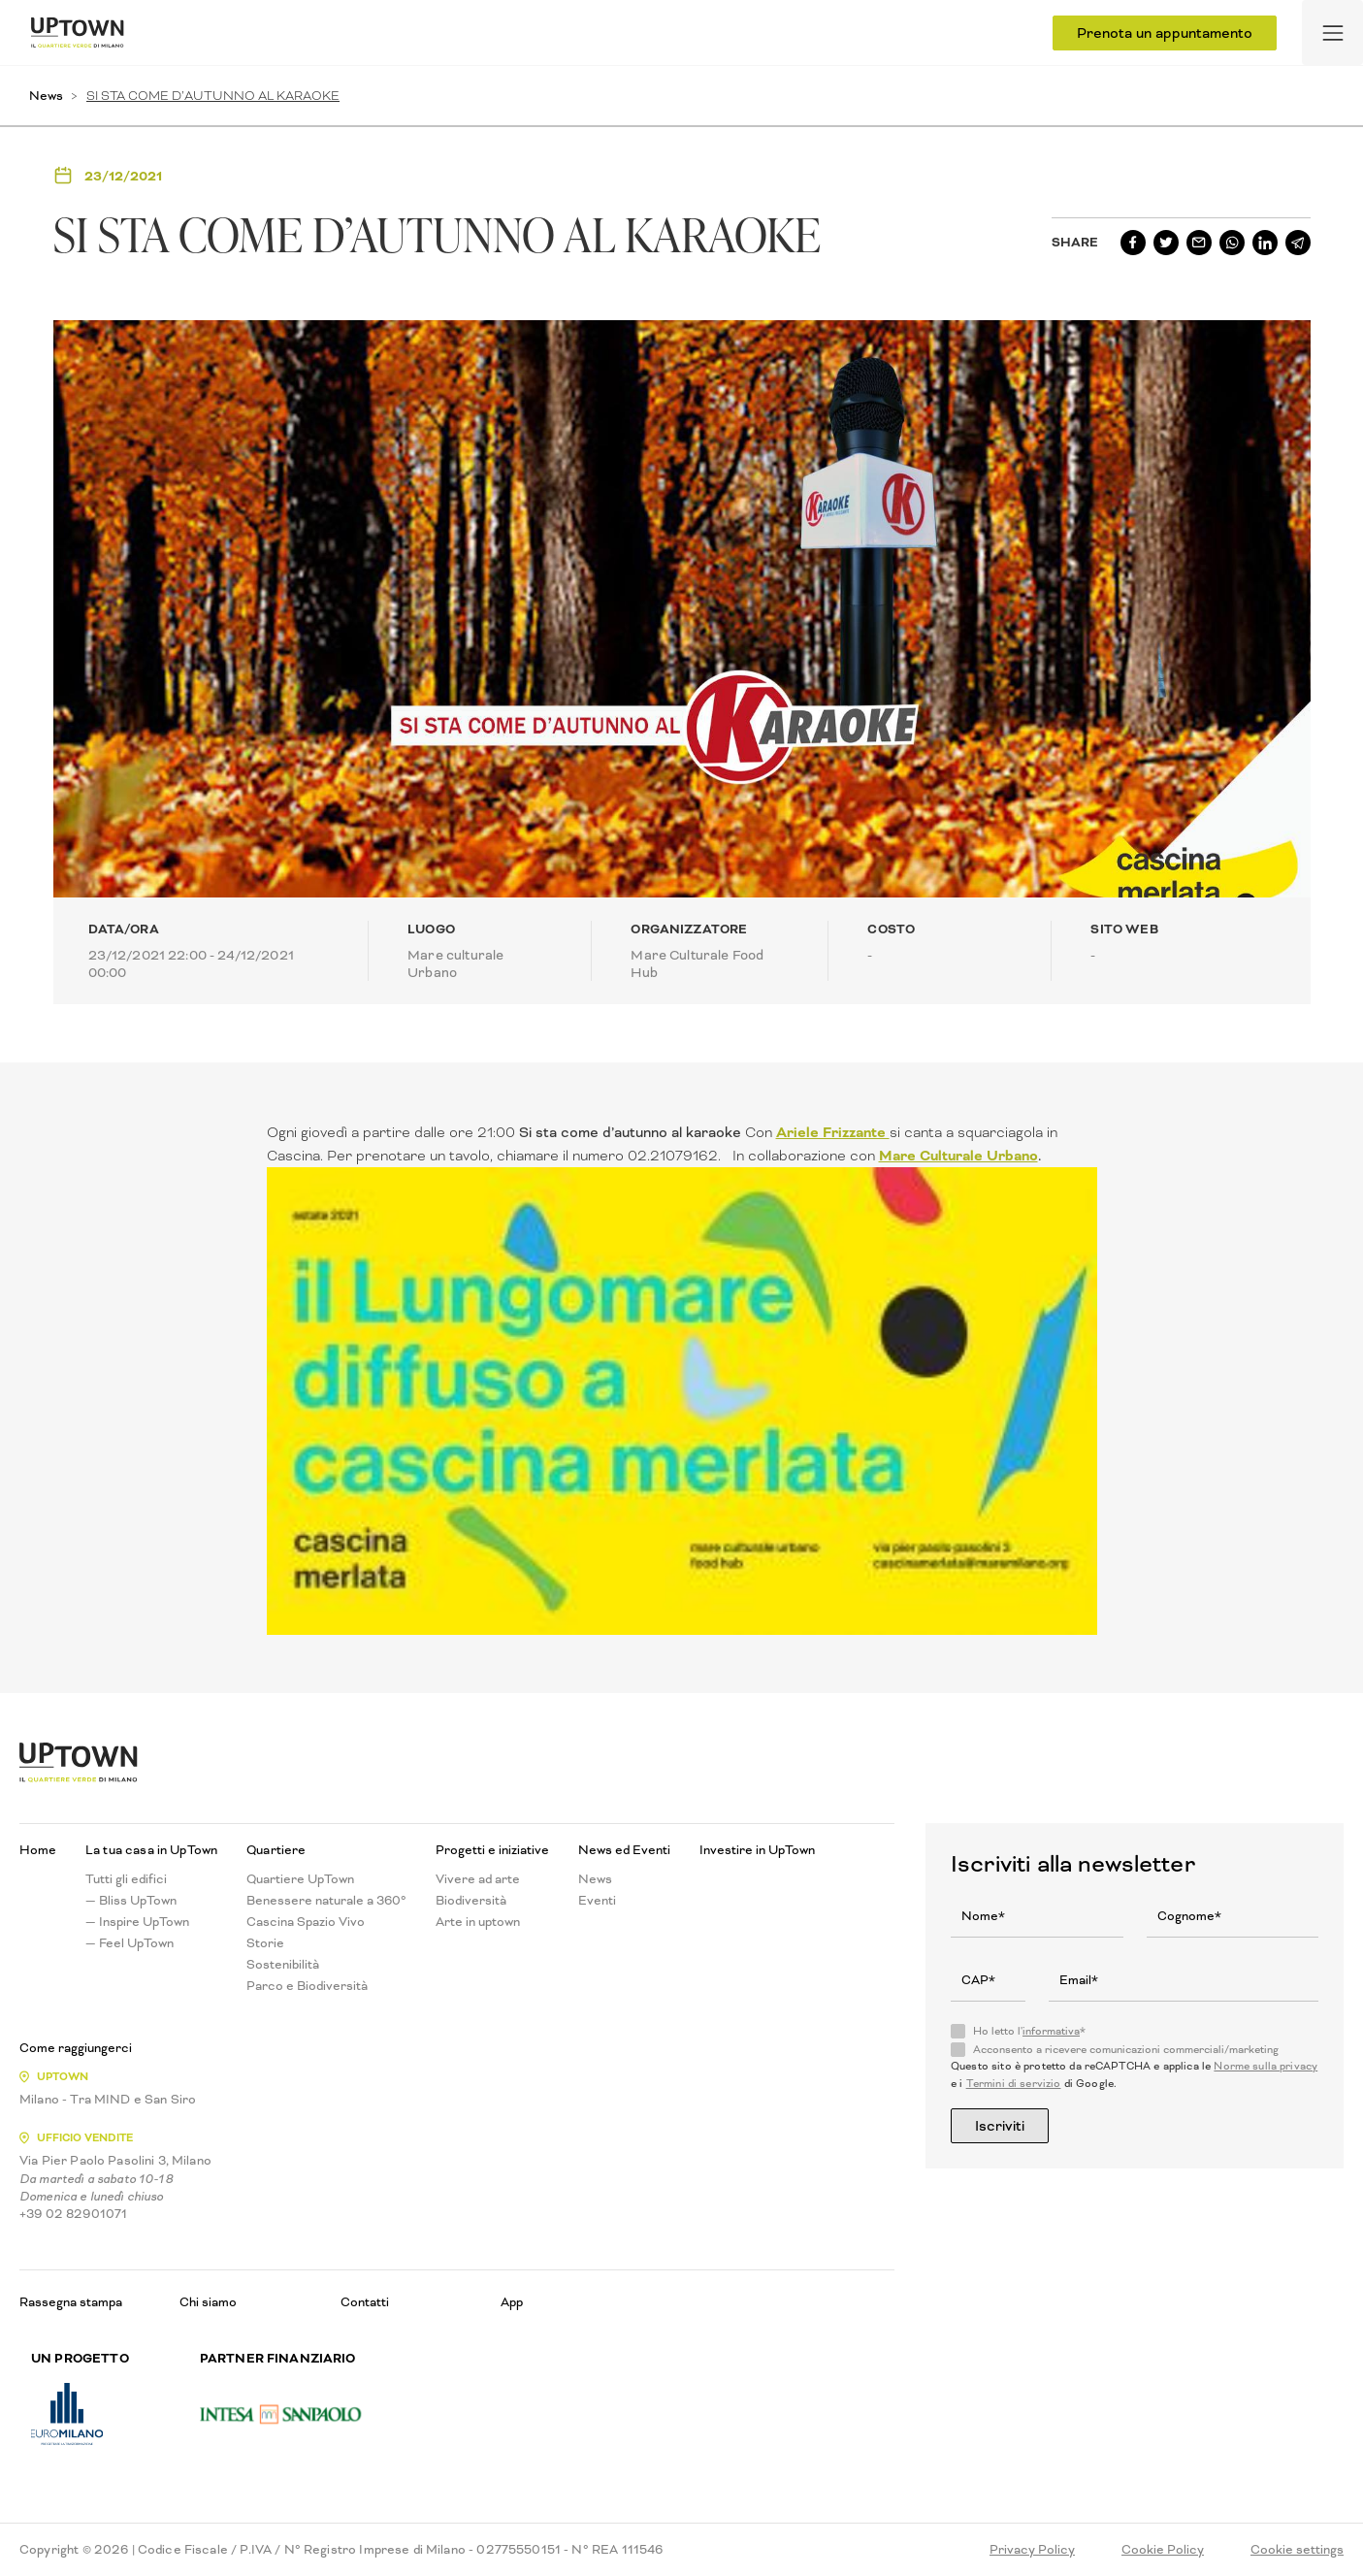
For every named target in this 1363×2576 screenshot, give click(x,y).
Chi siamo (208, 2302)
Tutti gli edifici (126, 1879)
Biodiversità (471, 1901)
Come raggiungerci (75, 2048)
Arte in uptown (478, 1922)
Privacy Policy (1032, 2550)
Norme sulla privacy (1265, 2066)
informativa (1051, 2031)
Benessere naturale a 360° (326, 1901)
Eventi (597, 1901)
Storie (265, 1943)
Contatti (365, 2302)
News (46, 95)
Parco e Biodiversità (307, 1986)
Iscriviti (999, 2126)
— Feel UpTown (129, 1943)
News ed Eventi (624, 1850)
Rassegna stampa (70, 2302)
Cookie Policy (1162, 2550)
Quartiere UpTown (300, 1879)
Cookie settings (1297, 2550)
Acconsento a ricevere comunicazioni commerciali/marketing (1126, 2050)
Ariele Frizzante (833, 1132)
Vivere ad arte (478, 1879)
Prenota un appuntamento (1164, 33)
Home (37, 1850)
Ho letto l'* (1029, 2031)
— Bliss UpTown (131, 1901)
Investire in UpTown (757, 1850)
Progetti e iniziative (492, 1850)
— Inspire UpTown (137, 1922)
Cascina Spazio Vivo (305, 1922)
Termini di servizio (1013, 2083)
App (512, 2302)
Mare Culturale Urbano (958, 1155)
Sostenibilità (282, 1965)
